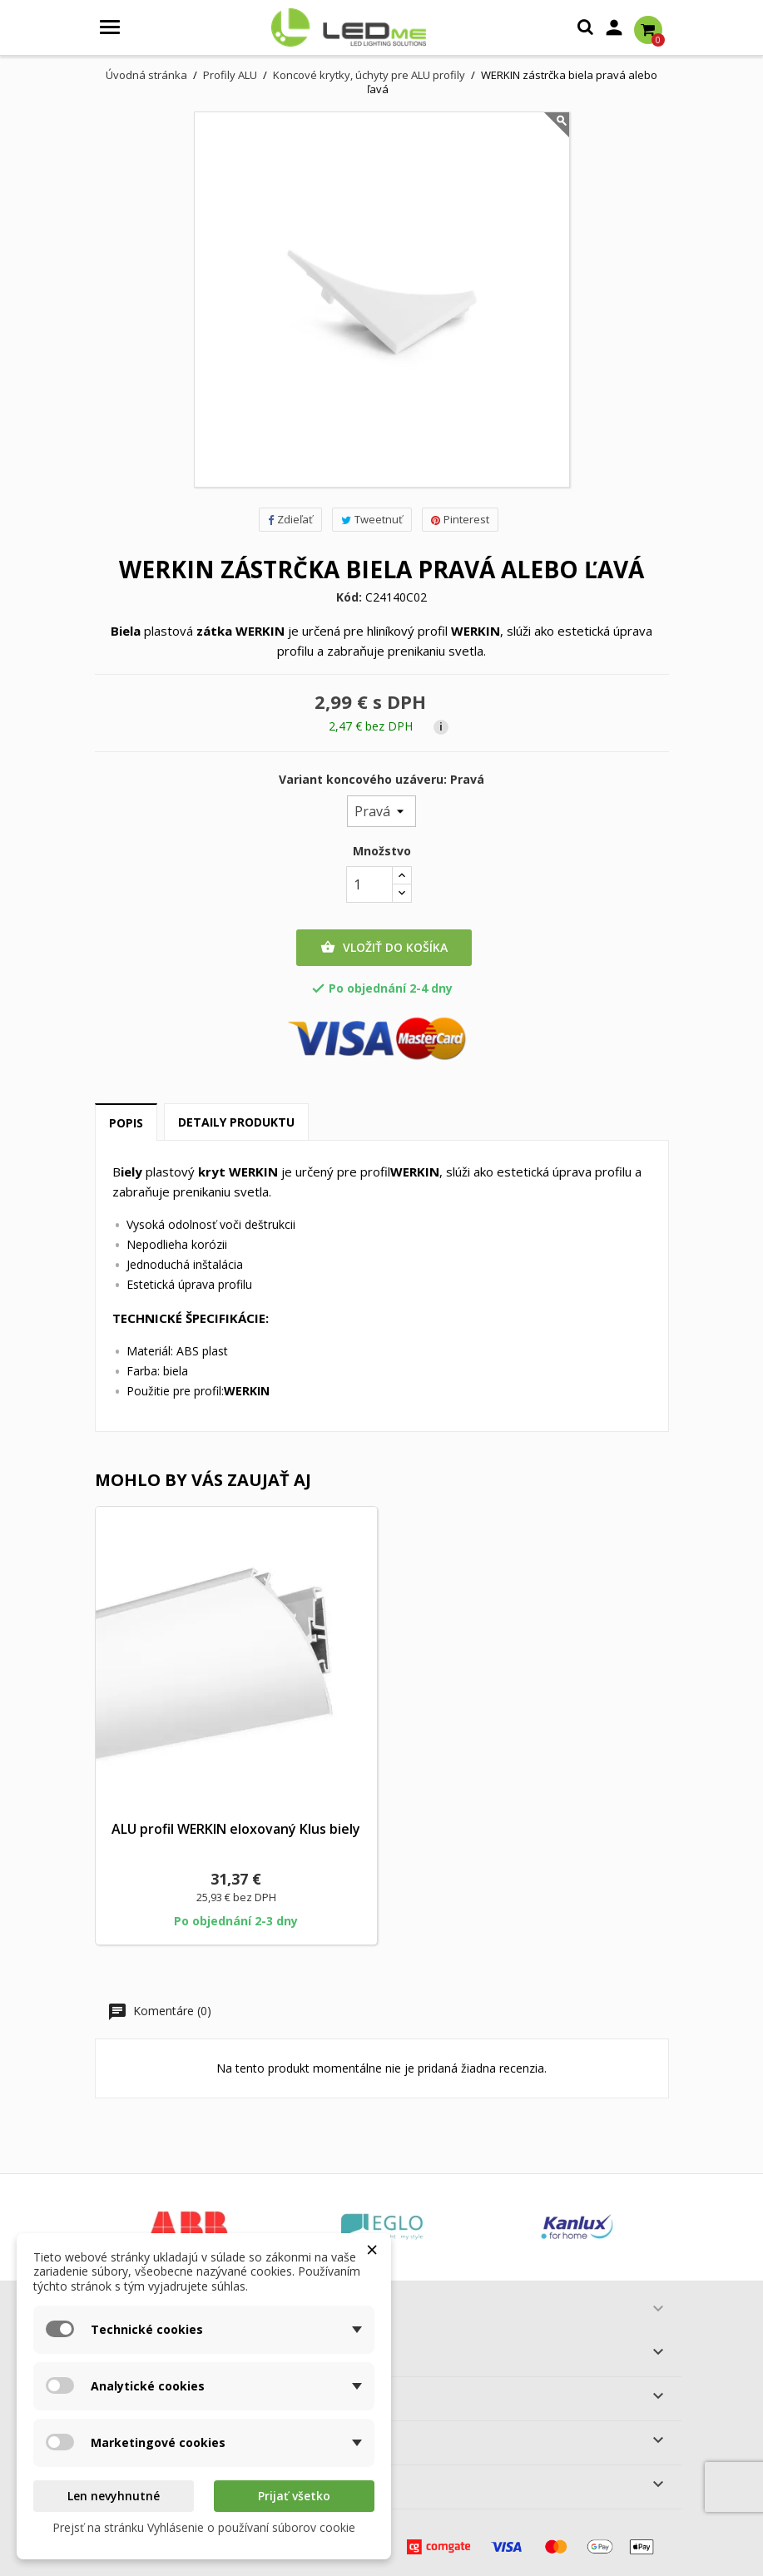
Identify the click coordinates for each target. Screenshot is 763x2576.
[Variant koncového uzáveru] (381, 811)
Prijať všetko (294, 2496)
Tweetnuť (372, 519)
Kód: (349, 597)
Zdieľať (290, 519)
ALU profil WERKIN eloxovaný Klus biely (235, 1829)
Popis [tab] (126, 1123)
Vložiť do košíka (384, 947)
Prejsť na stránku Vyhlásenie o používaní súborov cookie (203, 2527)
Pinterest (460, 519)
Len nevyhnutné (113, 2496)
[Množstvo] (369, 884)
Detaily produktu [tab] (236, 1122)
